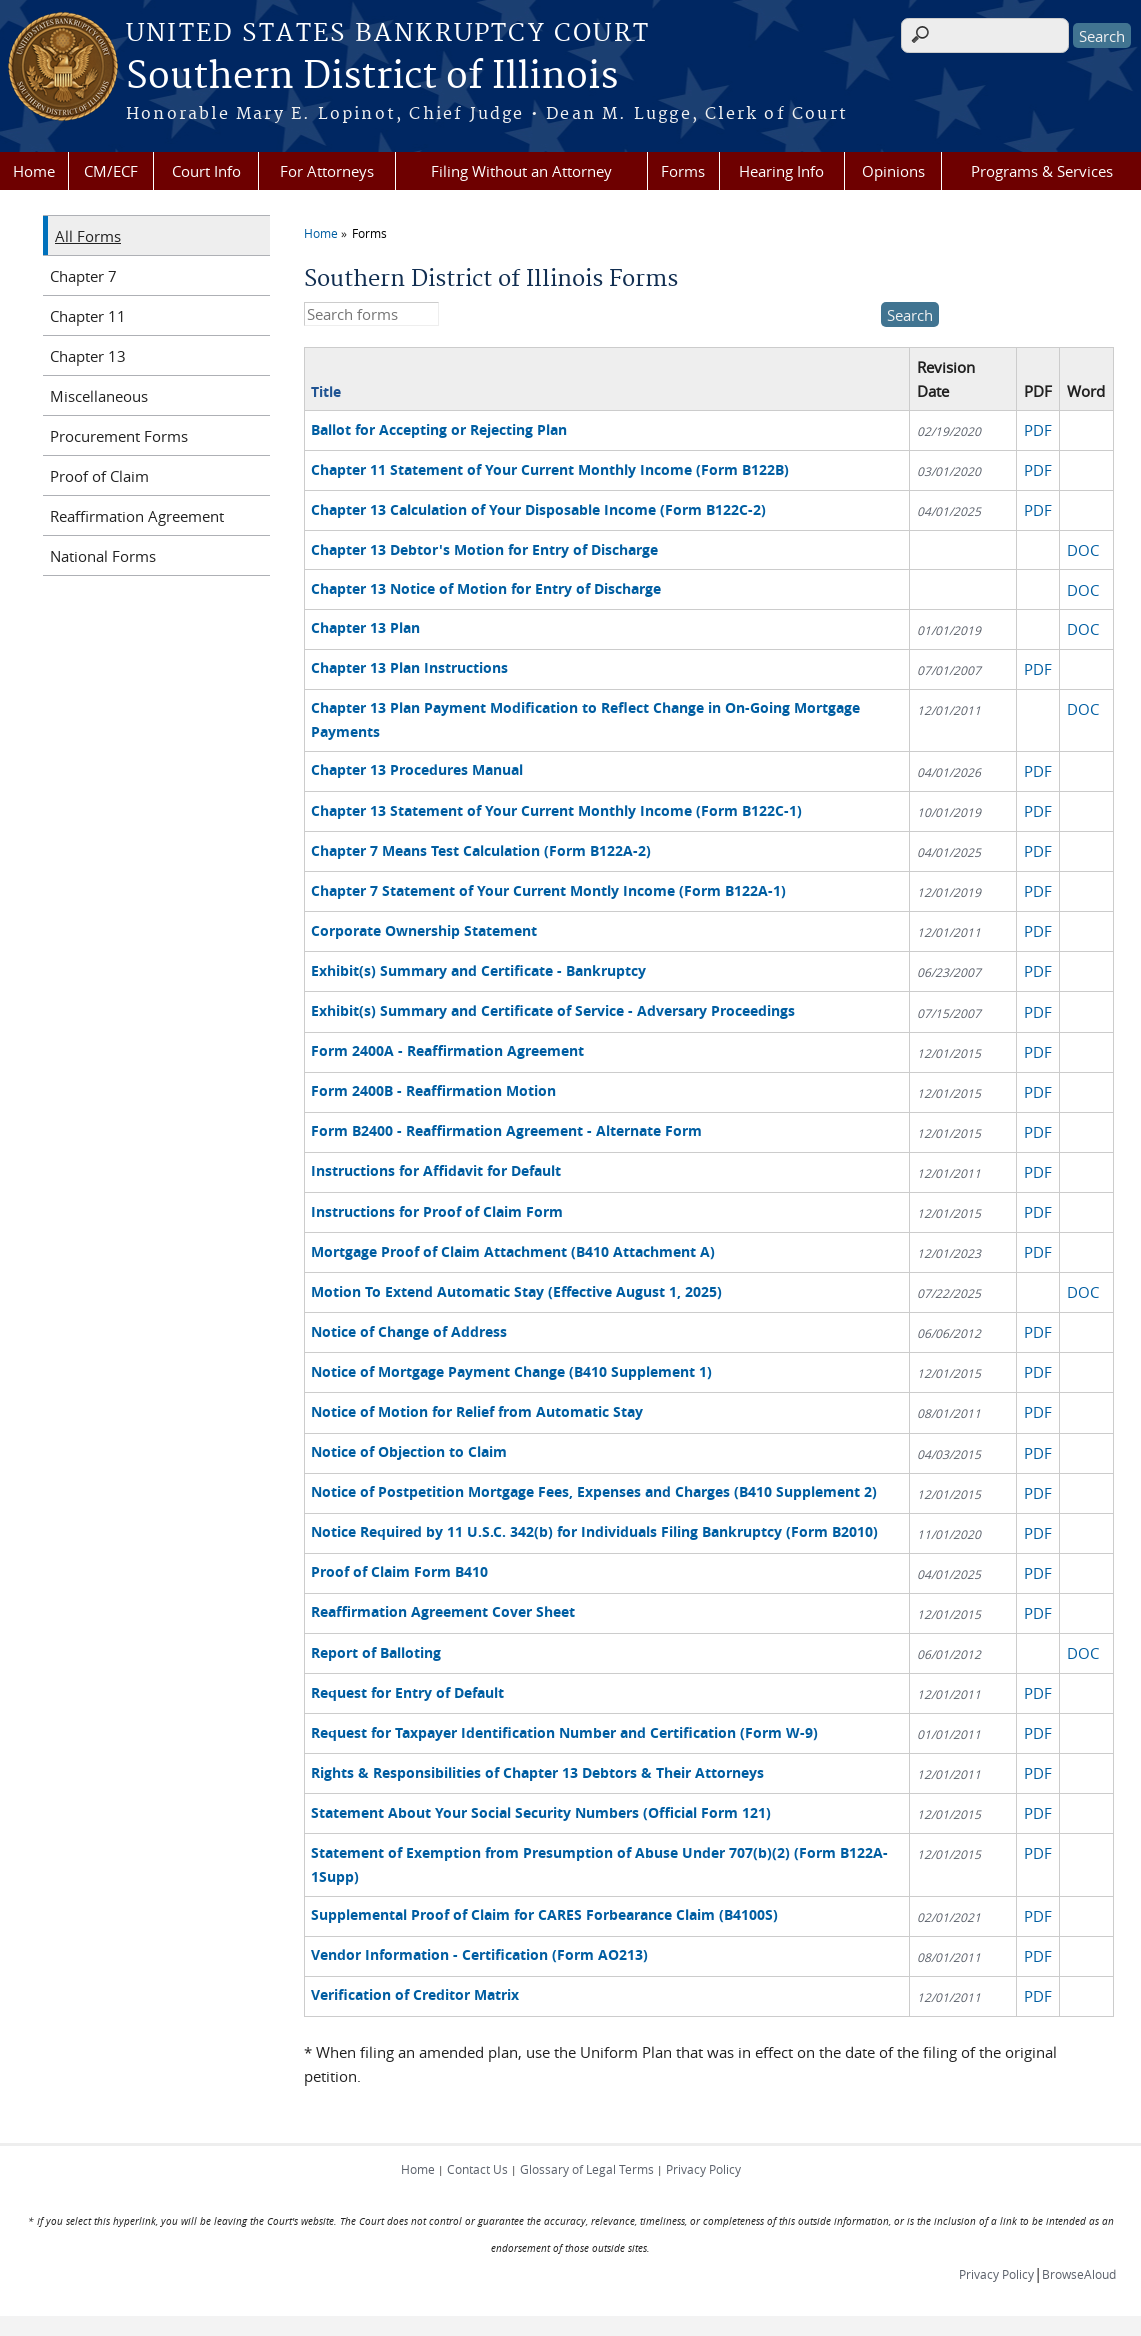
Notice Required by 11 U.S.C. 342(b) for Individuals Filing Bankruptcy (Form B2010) (594, 1531)
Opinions (893, 171)
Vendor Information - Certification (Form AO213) (479, 1954)
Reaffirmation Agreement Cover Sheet (443, 1611)
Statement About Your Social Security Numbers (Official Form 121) (541, 1812)
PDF (1038, 430)
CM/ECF (111, 171)
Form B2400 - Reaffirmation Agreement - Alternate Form (506, 1130)
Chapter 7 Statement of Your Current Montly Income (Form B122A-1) (548, 890)
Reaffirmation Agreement (137, 516)
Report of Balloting (376, 1652)
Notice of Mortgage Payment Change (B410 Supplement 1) (511, 1371)
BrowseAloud (1079, 2274)
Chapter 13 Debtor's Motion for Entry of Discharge (484, 549)
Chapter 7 (83, 276)
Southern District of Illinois (372, 77)
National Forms (103, 556)
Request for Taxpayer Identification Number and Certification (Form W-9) (564, 1732)
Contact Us (477, 2169)
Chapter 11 (88, 316)
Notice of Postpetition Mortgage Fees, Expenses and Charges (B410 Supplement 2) (594, 1491)
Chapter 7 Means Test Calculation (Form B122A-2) (481, 850)
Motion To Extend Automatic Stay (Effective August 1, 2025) (516, 1291)
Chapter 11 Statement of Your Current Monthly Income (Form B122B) (550, 469)
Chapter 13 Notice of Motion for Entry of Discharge (486, 588)
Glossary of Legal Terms (587, 2169)
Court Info (206, 171)
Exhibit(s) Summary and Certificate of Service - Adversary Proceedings (553, 1010)
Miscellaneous (99, 396)
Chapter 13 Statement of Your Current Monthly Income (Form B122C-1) (556, 810)
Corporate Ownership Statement (424, 930)
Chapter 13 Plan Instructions (409, 667)
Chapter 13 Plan (365, 627)
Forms (683, 171)
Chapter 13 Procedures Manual (417, 769)
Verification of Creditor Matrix (415, 1994)
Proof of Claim (99, 476)
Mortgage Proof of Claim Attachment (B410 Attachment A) (513, 1251)
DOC (1083, 550)
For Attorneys (327, 171)
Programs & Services (1042, 171)
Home (34, 171)
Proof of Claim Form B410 (399, 1571)
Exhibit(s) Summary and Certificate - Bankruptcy (478, 970)
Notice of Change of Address (409, 1331)
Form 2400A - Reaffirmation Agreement (447, 1050)
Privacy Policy (703, 2169)
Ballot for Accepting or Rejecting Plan (439, 429)
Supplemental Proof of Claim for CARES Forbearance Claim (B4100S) (544, 1914)
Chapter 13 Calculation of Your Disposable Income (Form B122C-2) (538, 509)
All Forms (88, 236)
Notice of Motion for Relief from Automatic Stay (477, 1411)
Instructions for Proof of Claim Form (437, 1211)
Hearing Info (781, 171)
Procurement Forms (119, 436)
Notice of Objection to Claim (409, 1451)
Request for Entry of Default (407, 1692)
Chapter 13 (88, 356)
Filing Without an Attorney (521, 171)
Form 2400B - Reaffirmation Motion (433, 1090)
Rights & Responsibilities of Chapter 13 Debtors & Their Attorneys (537, 1772)
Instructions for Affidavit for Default (436, 1170)
